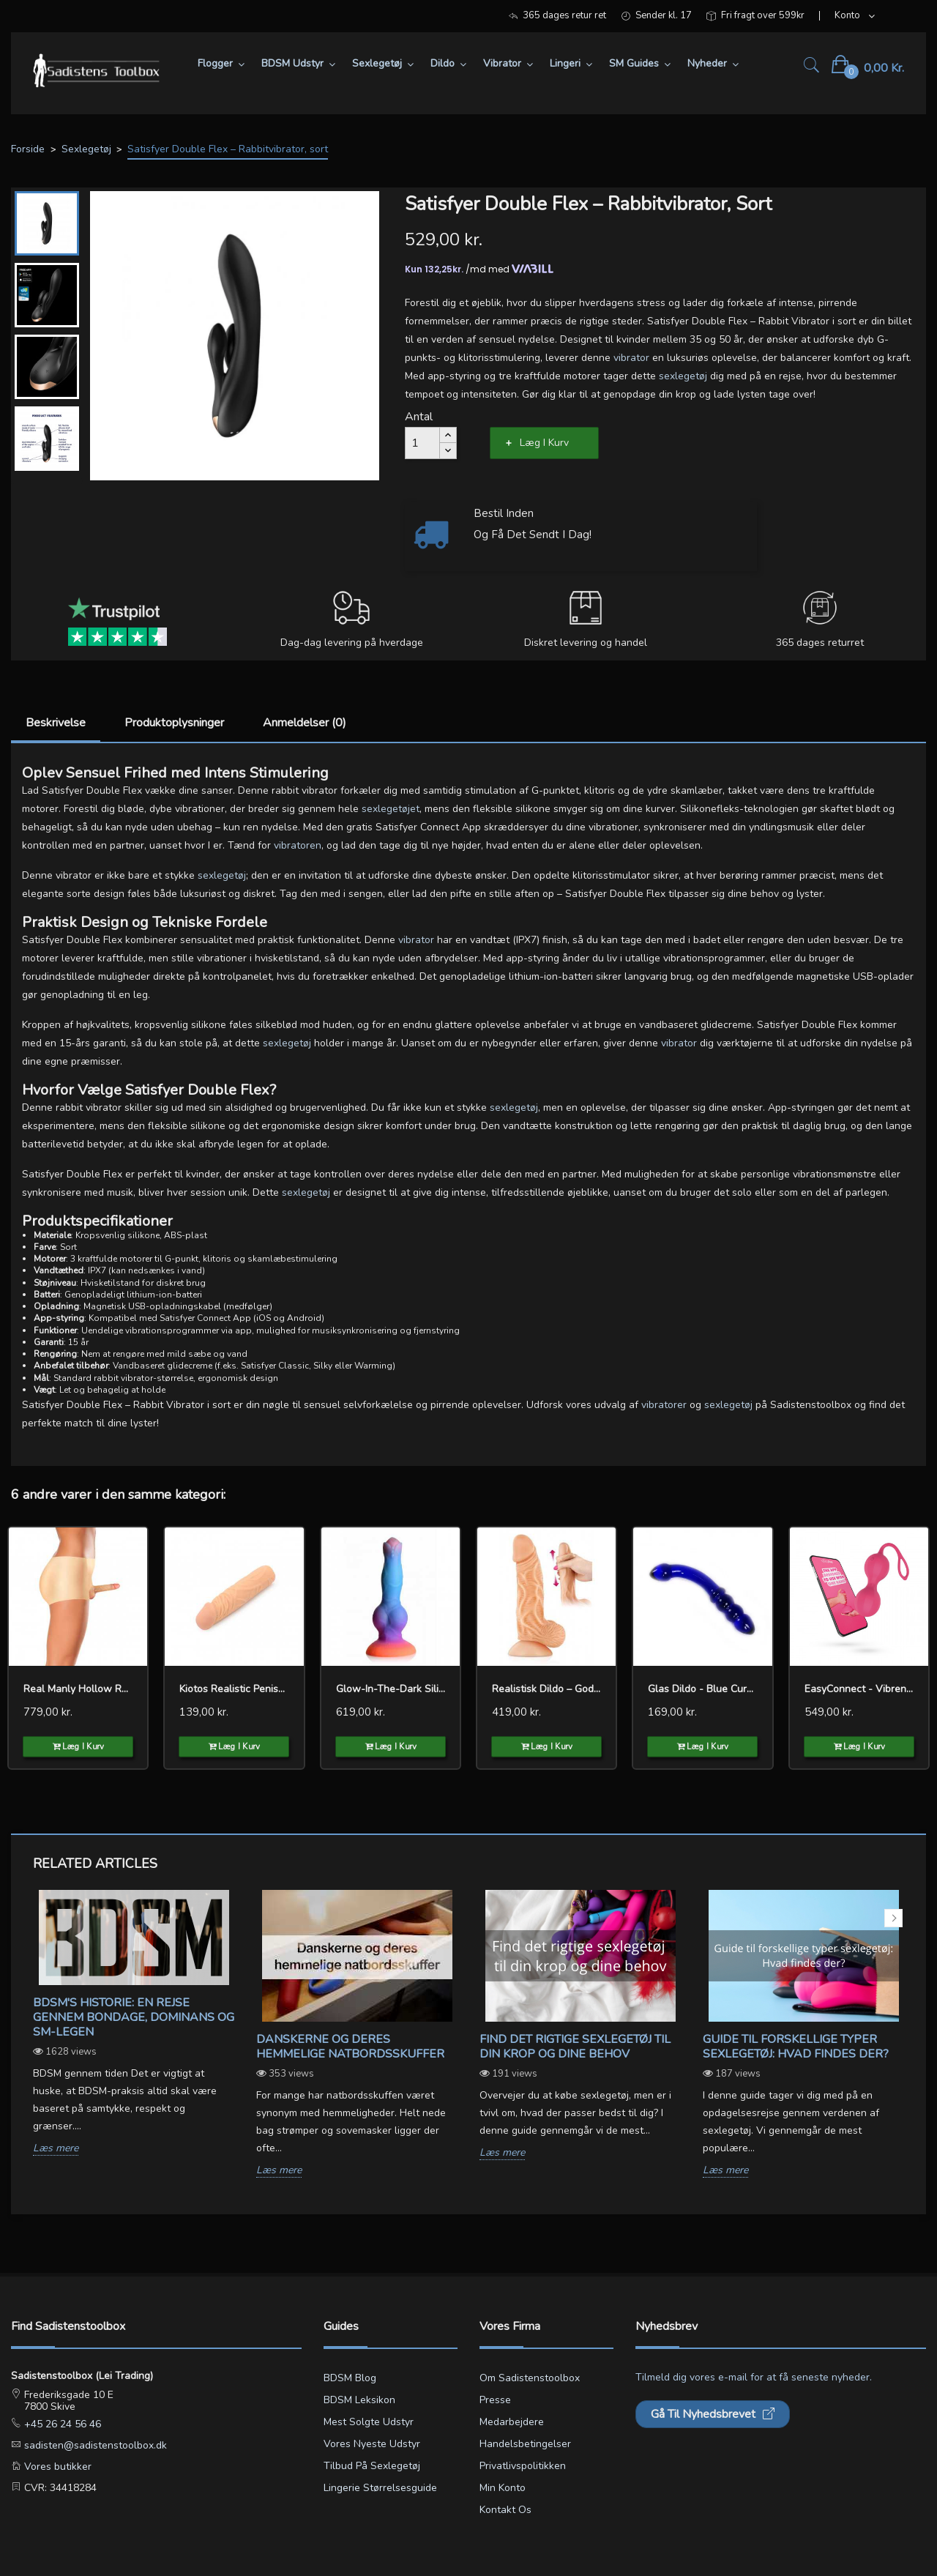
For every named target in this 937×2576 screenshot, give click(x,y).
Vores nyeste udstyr (372, 2444)
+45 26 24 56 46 (61, 2424)
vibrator (631, 358)
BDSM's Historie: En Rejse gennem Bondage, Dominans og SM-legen (133, 2017)
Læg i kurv (544, 443)
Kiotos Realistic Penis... (232, 1689)
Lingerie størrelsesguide (380, 2488)
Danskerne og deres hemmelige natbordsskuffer (350, 2046)
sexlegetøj (683, 376)
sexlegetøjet (390, 809)
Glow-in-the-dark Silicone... (390, 1689)
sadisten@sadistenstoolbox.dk (94, 2445)
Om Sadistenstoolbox (529, 2378)
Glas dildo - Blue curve (702, 1689)
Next (893, 1918)
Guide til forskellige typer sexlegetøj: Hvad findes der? (796, 2046)
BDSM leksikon (359, 2400)
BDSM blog (350, 2378)
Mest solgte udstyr (369, 2422)
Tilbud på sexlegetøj (372, 2466)
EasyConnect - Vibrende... (859, 1689)
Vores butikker (56, 2466)
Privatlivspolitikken (522, 2466)
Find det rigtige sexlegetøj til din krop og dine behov (575, 2046)
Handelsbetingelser (525, 2444)
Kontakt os (505, 2510)
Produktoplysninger (174, 723)
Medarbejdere (511, 2422)
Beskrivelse (56, 723)
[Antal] (422, 443)
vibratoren (297, 845)
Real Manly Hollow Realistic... (77, 1689)
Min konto (502, 2488)
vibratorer (664, 1405)
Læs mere (55, 2149)
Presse (495, 2400)
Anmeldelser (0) (304, 723)
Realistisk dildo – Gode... (546, 1689)
